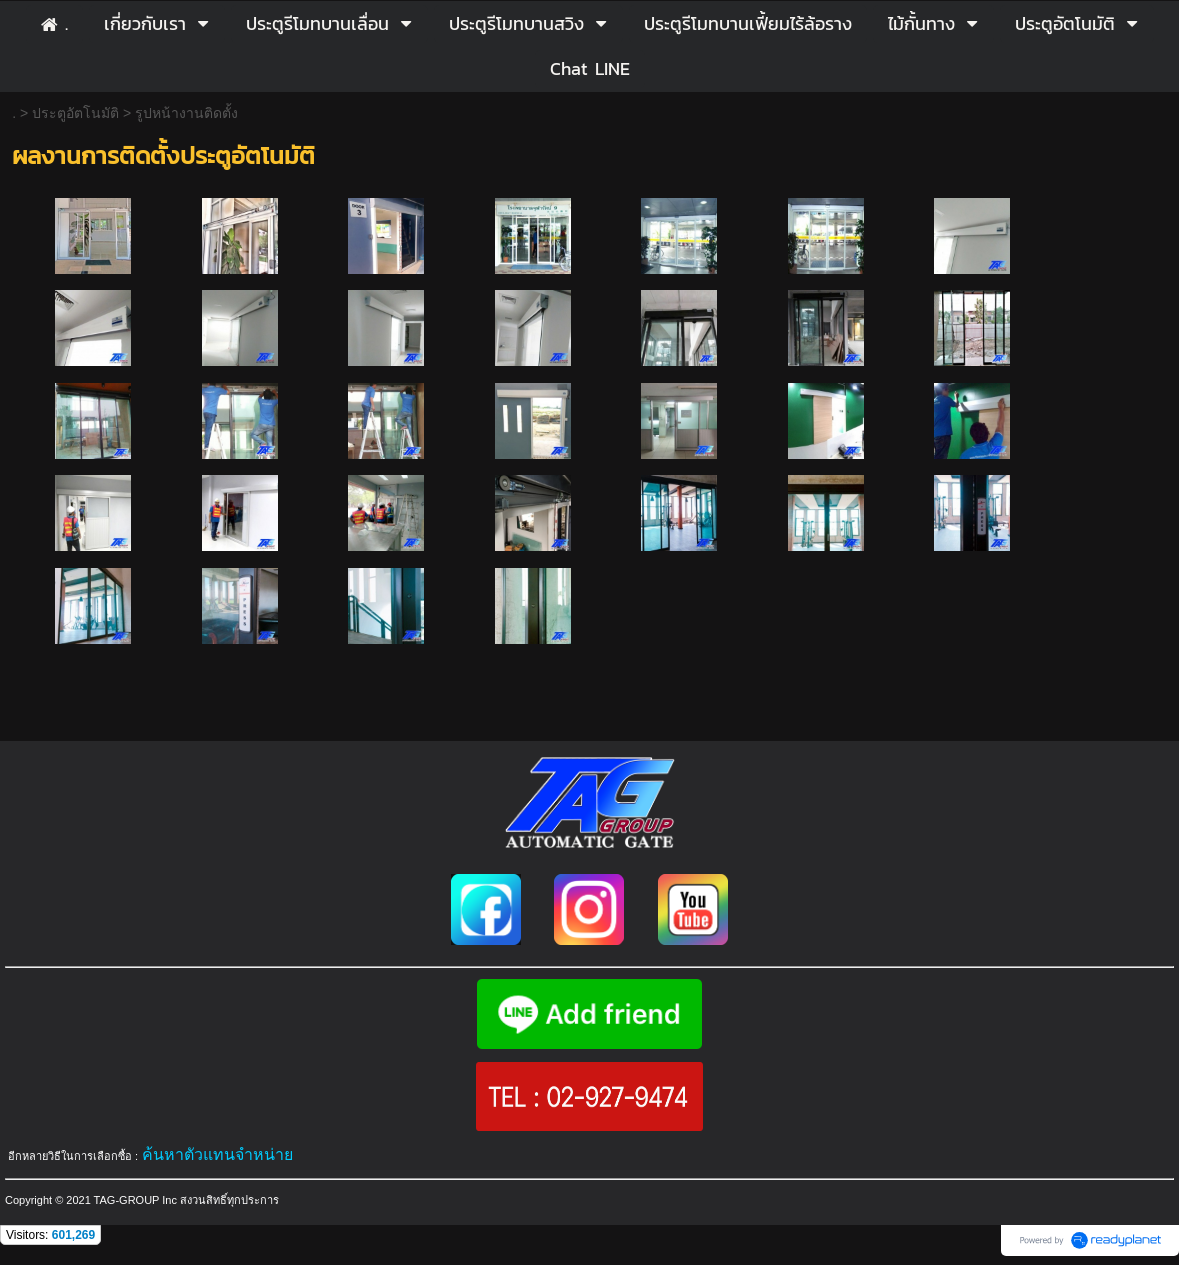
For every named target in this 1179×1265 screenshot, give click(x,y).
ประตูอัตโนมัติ (75, 113)
